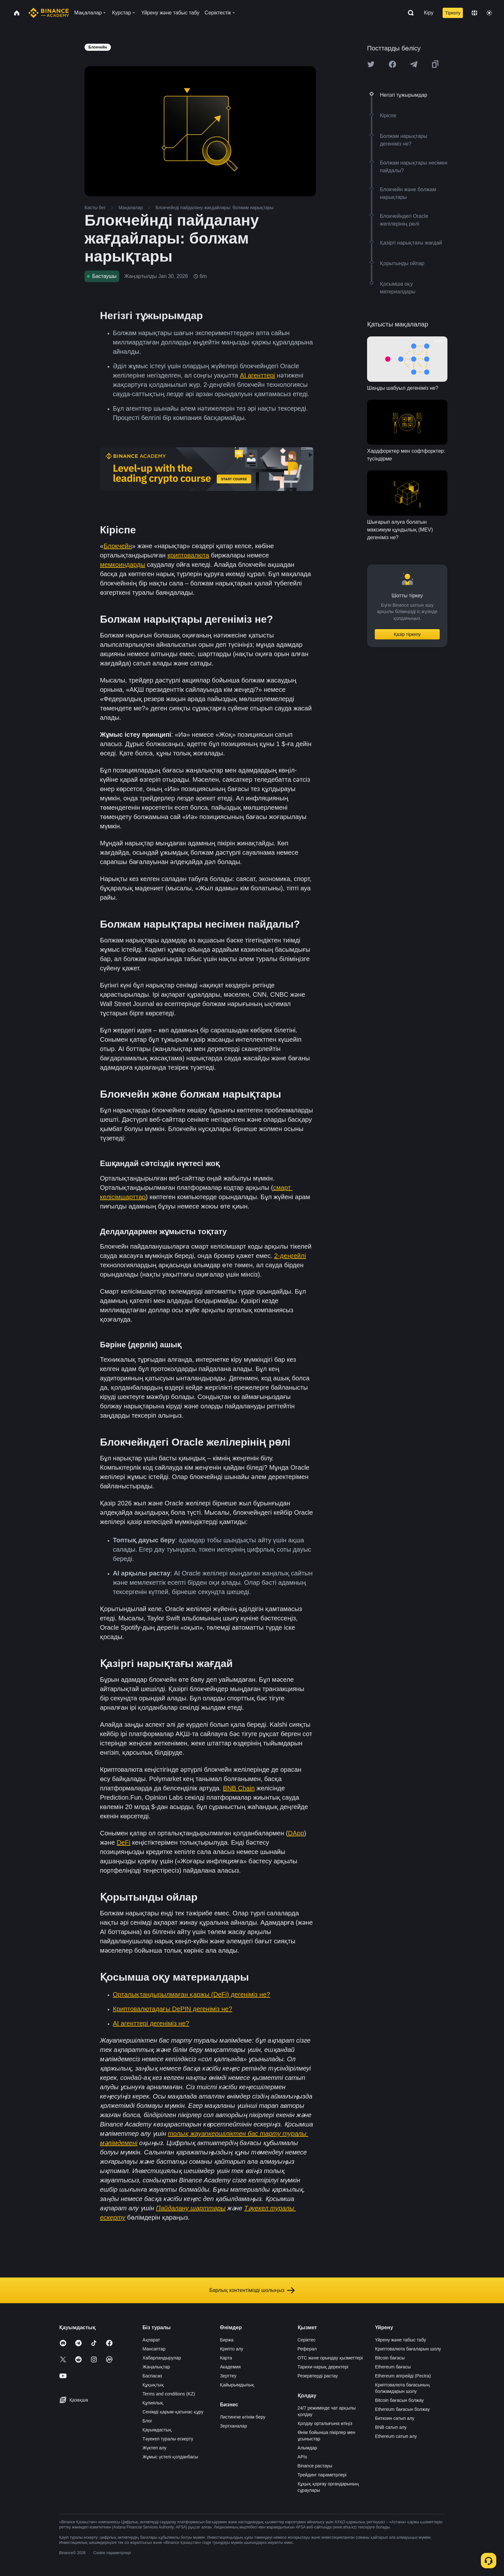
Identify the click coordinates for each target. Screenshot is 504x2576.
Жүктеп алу (154, 2447)
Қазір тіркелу (407, 634)
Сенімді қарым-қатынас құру (172, 2411)
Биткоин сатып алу (394, 2418)
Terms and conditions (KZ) (168, 2393)
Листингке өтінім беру (242, 2417)
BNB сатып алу (391, 2427)
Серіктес (307, 2339)
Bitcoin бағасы (390, 2357)
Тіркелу (452, 12)
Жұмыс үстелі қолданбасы (170, 2456)
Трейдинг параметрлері (322, 2474)
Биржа (226, 2339)
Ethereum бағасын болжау (402, 2409)
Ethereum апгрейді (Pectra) (403, 2375)
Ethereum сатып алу (396, 2436)
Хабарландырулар (161, 2357)
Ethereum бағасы (393, 2366)
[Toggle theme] (489, 12)
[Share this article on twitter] (371, 64)
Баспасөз (152, 2375)
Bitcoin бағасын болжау (399, 2400)
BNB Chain (239, 1788)
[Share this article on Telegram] (414, 64)
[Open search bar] (409, 13)
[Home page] (48, 13)
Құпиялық (152, 2402)
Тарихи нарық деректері (323, 2366)
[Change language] (474, 13)
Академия (230, 2366)
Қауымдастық (157, 2429)
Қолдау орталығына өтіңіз (325, 2423)
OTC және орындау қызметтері (330, 2357)
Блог (147, 2420)
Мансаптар (154, 2348)
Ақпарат (151, 2339)
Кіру (429, 12)
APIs (302, 2456)
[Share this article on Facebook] (392, 64)
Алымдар (307, 2447)
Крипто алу (231, 2348)
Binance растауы (315, 2465)
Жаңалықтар (156, 2366)
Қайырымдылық (237, 2384)
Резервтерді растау (318, 2375)
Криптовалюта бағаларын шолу (408, 2348)
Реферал (307, 2348)
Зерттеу (228, 2375)
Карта (226, 2357)
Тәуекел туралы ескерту (167, 2438)
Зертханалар (233, 2426)
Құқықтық (153, 2384)
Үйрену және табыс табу (400, 2339)
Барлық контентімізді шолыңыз (252, 2290)
